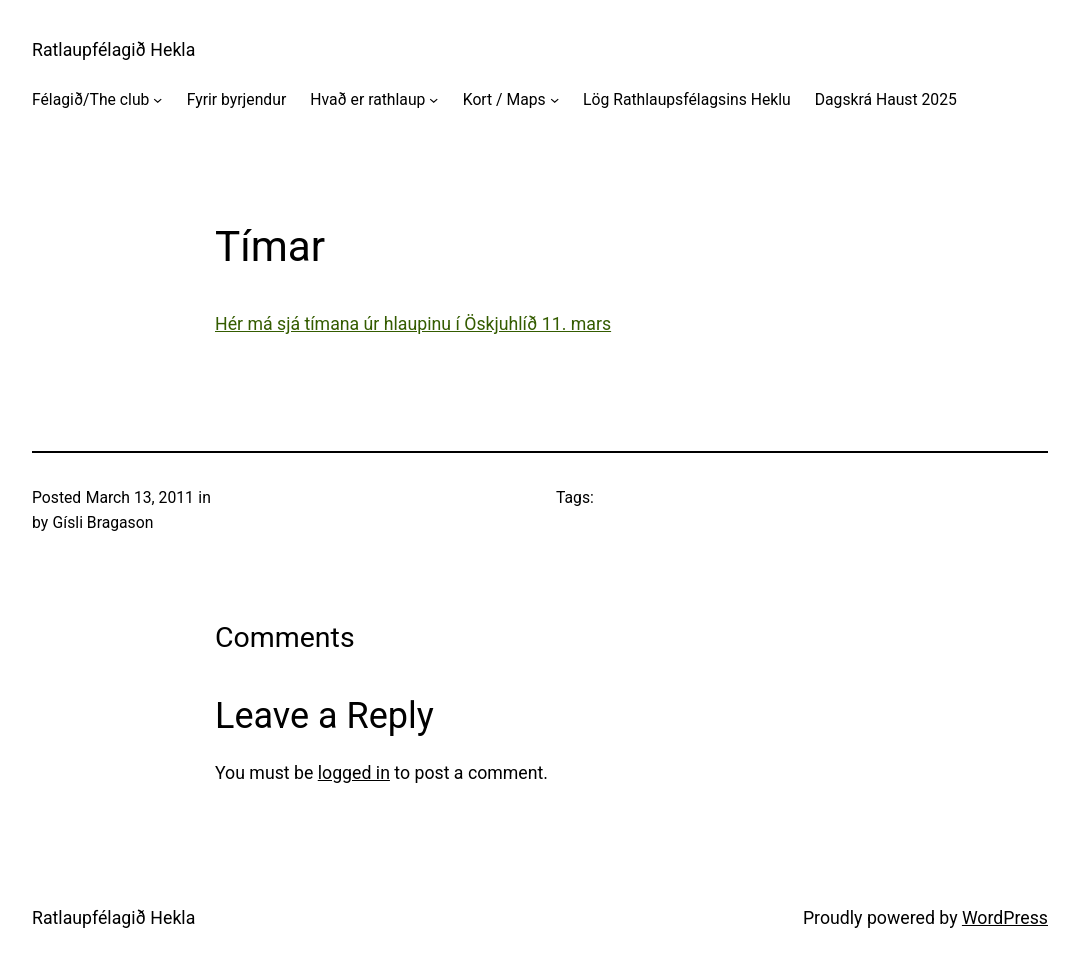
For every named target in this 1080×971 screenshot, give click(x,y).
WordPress (1005, 918)
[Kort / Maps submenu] (554, 98)
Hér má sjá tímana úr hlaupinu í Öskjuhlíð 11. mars (413, 324)
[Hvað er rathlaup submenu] (433, 98)
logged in (354, 773)
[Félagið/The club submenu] (157, 98)
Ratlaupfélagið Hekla (113, 50)
